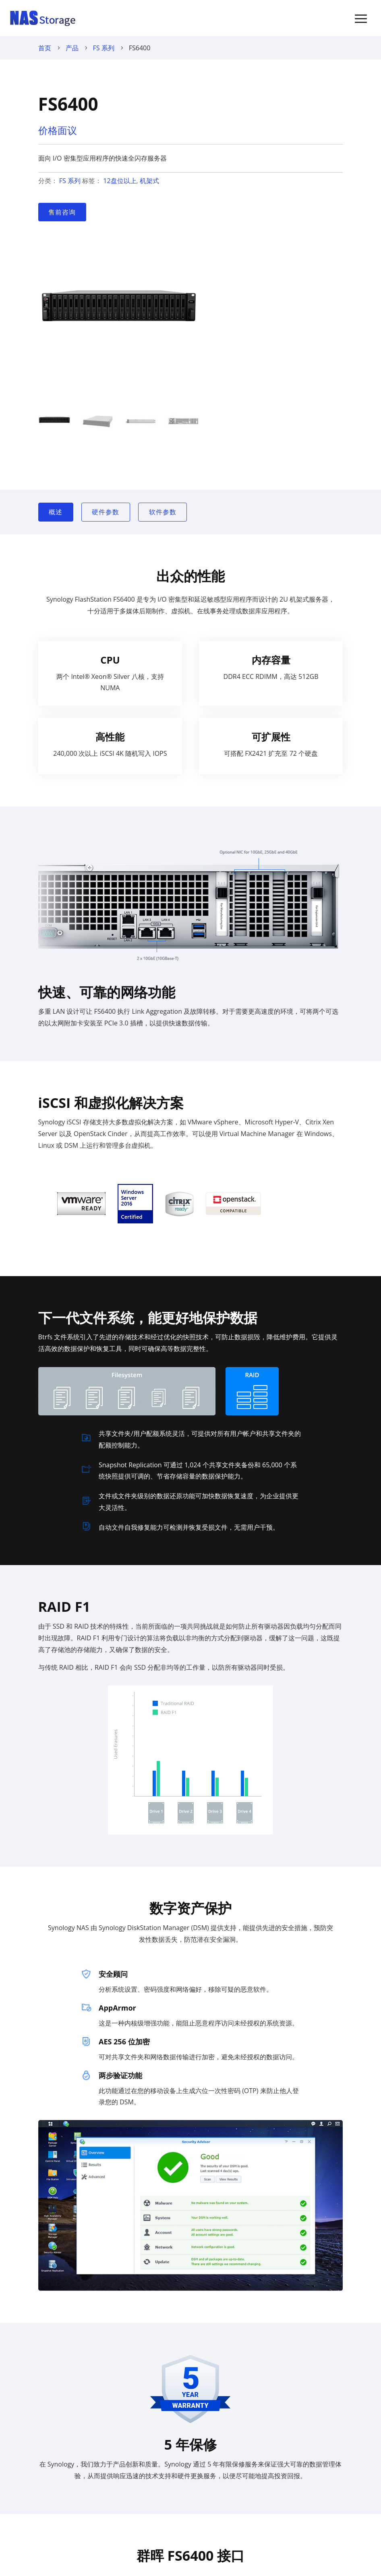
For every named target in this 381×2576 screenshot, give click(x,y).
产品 (72, 47)
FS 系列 (103, 47)
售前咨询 (62, 212)
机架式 (149, 180)
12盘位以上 (119, 180)
